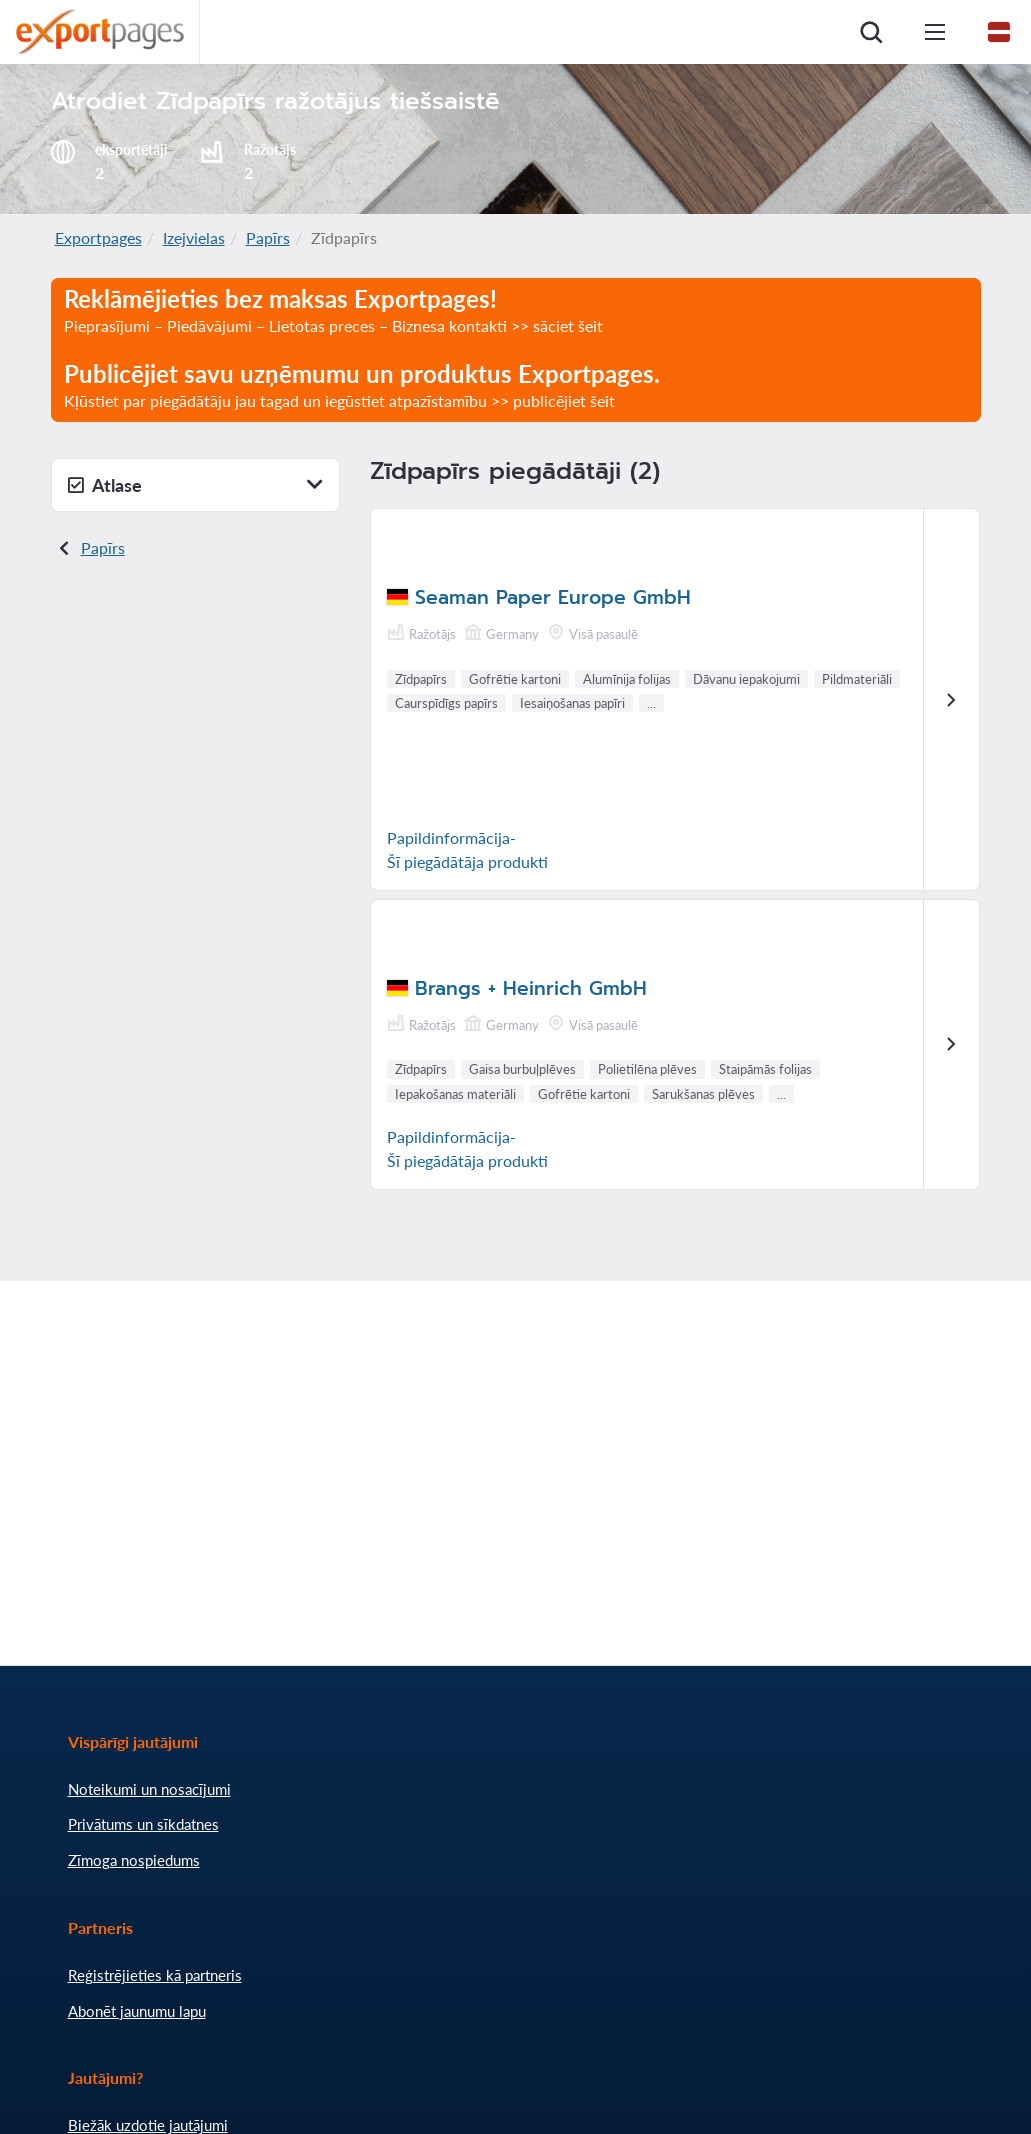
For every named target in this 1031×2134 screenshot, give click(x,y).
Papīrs (268, 237)
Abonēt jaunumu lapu (137, 2011)
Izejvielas (194, 237)
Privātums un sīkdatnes (143, 1824)
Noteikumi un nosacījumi (149, 1789)
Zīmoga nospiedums (134, 1860)
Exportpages (98, 237)
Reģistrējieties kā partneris (155, 1975)
